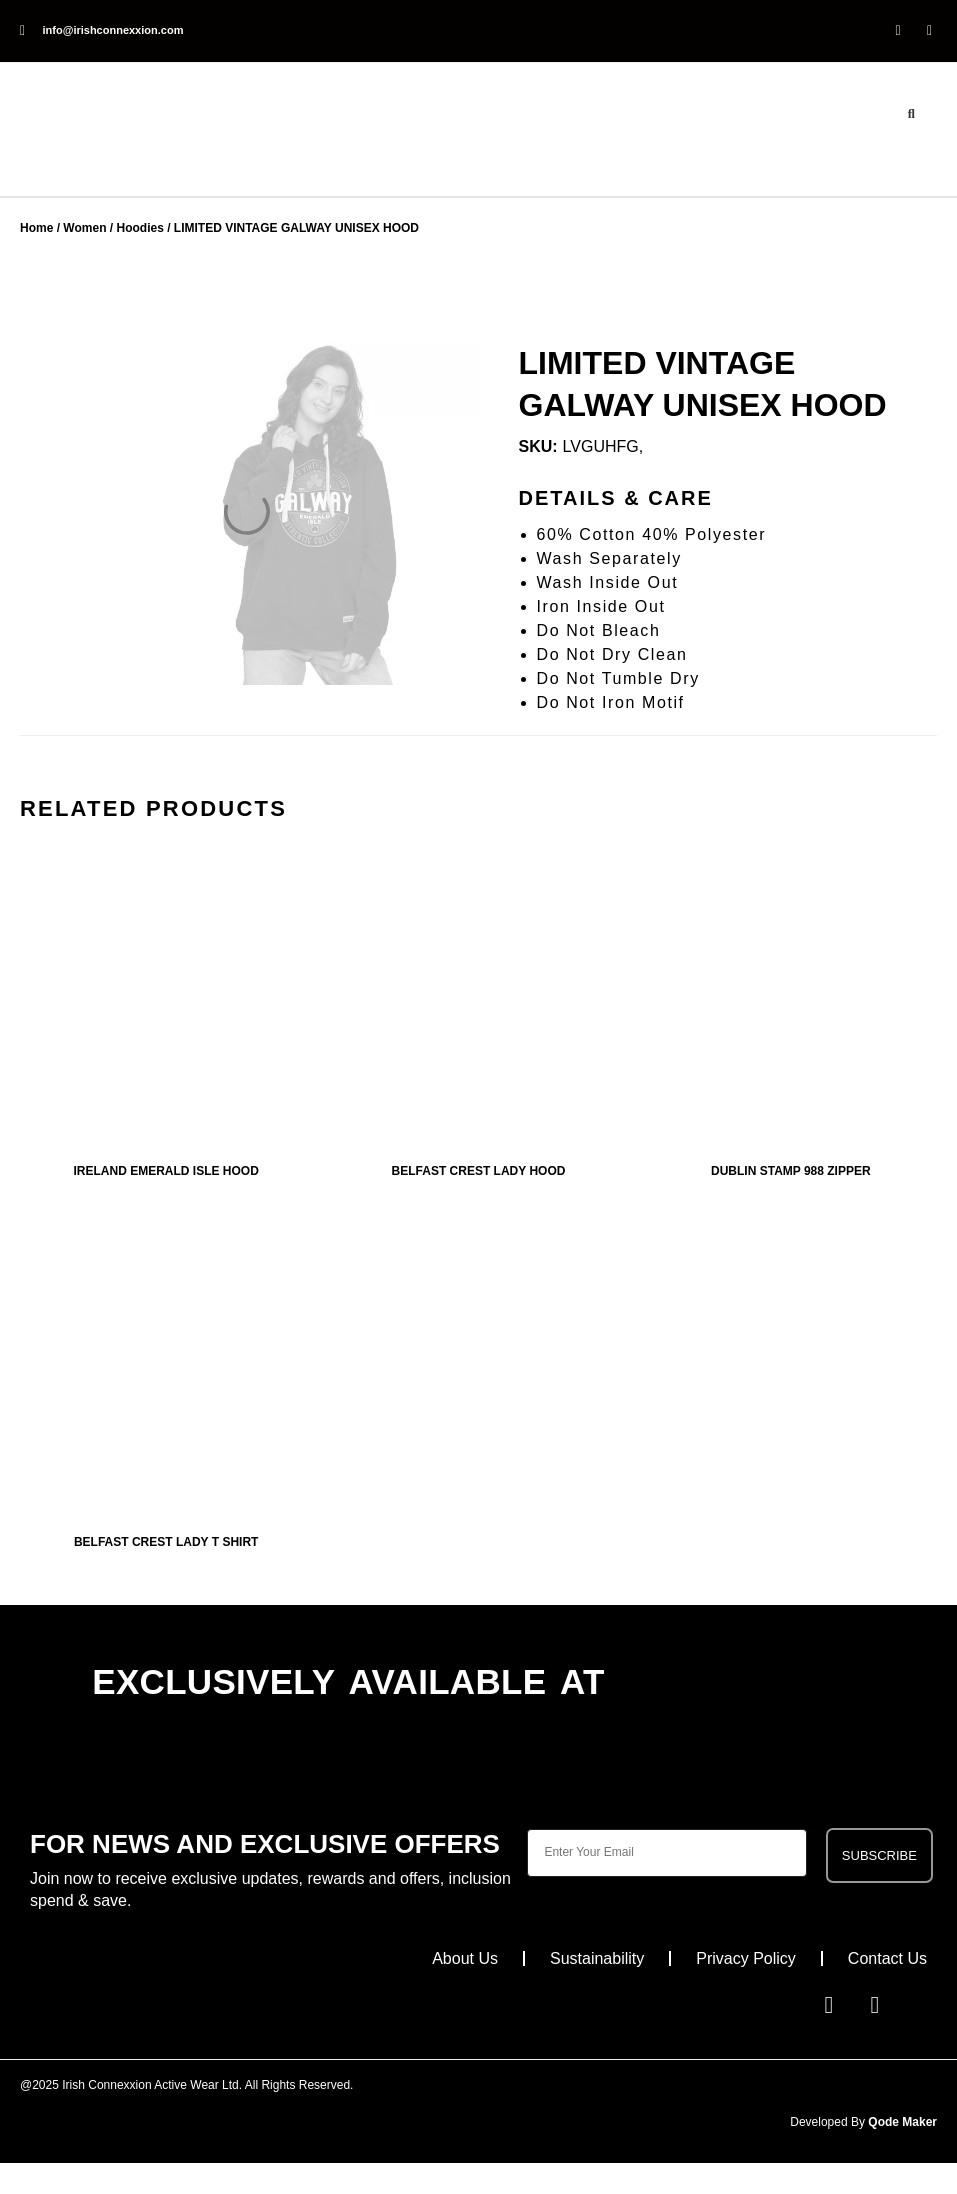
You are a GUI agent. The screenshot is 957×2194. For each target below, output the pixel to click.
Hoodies (152, 228)
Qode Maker (900, 2121)
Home (39, 228)
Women (92, 228)
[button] (911, 114)
